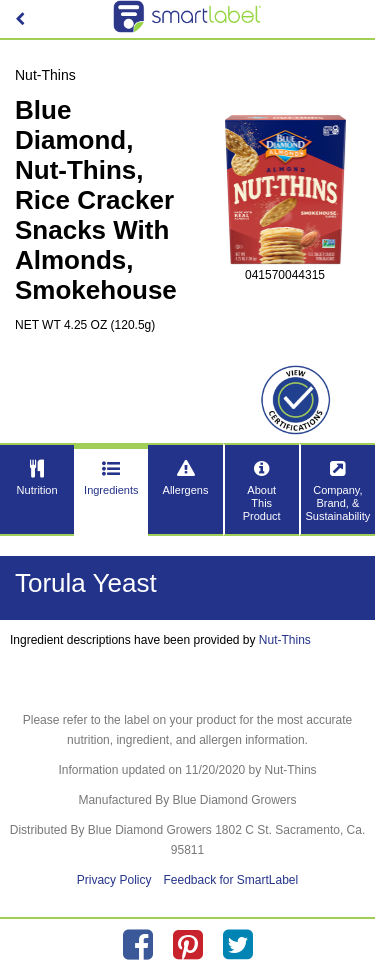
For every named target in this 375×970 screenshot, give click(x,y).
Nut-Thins (285, 640)
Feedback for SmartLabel (230, 880)
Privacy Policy (114, 880)
